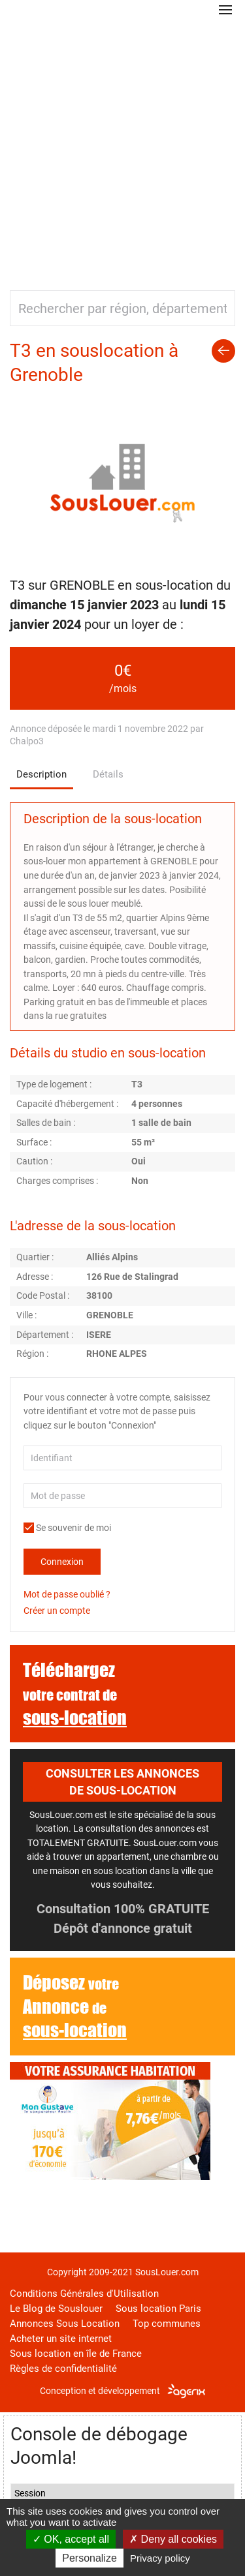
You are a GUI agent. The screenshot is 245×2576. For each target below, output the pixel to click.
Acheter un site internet (61, 2338)
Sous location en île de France (76, 2353)
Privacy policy (160, 2558)
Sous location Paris (158, 2308)
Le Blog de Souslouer (56, 2308)
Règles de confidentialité (63, 2368)
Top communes (167, 2323)
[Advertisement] (122, 148)
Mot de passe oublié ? (67, 1594)
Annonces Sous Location (65, 2323)
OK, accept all (71, 2539)
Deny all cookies (173, 2539)
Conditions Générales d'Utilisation (84, 2293)
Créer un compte (57, 1610)
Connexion (62, 1561)
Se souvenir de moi (67, 1528)
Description (41, 774)
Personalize (89, 2558)
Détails (108, 774)
